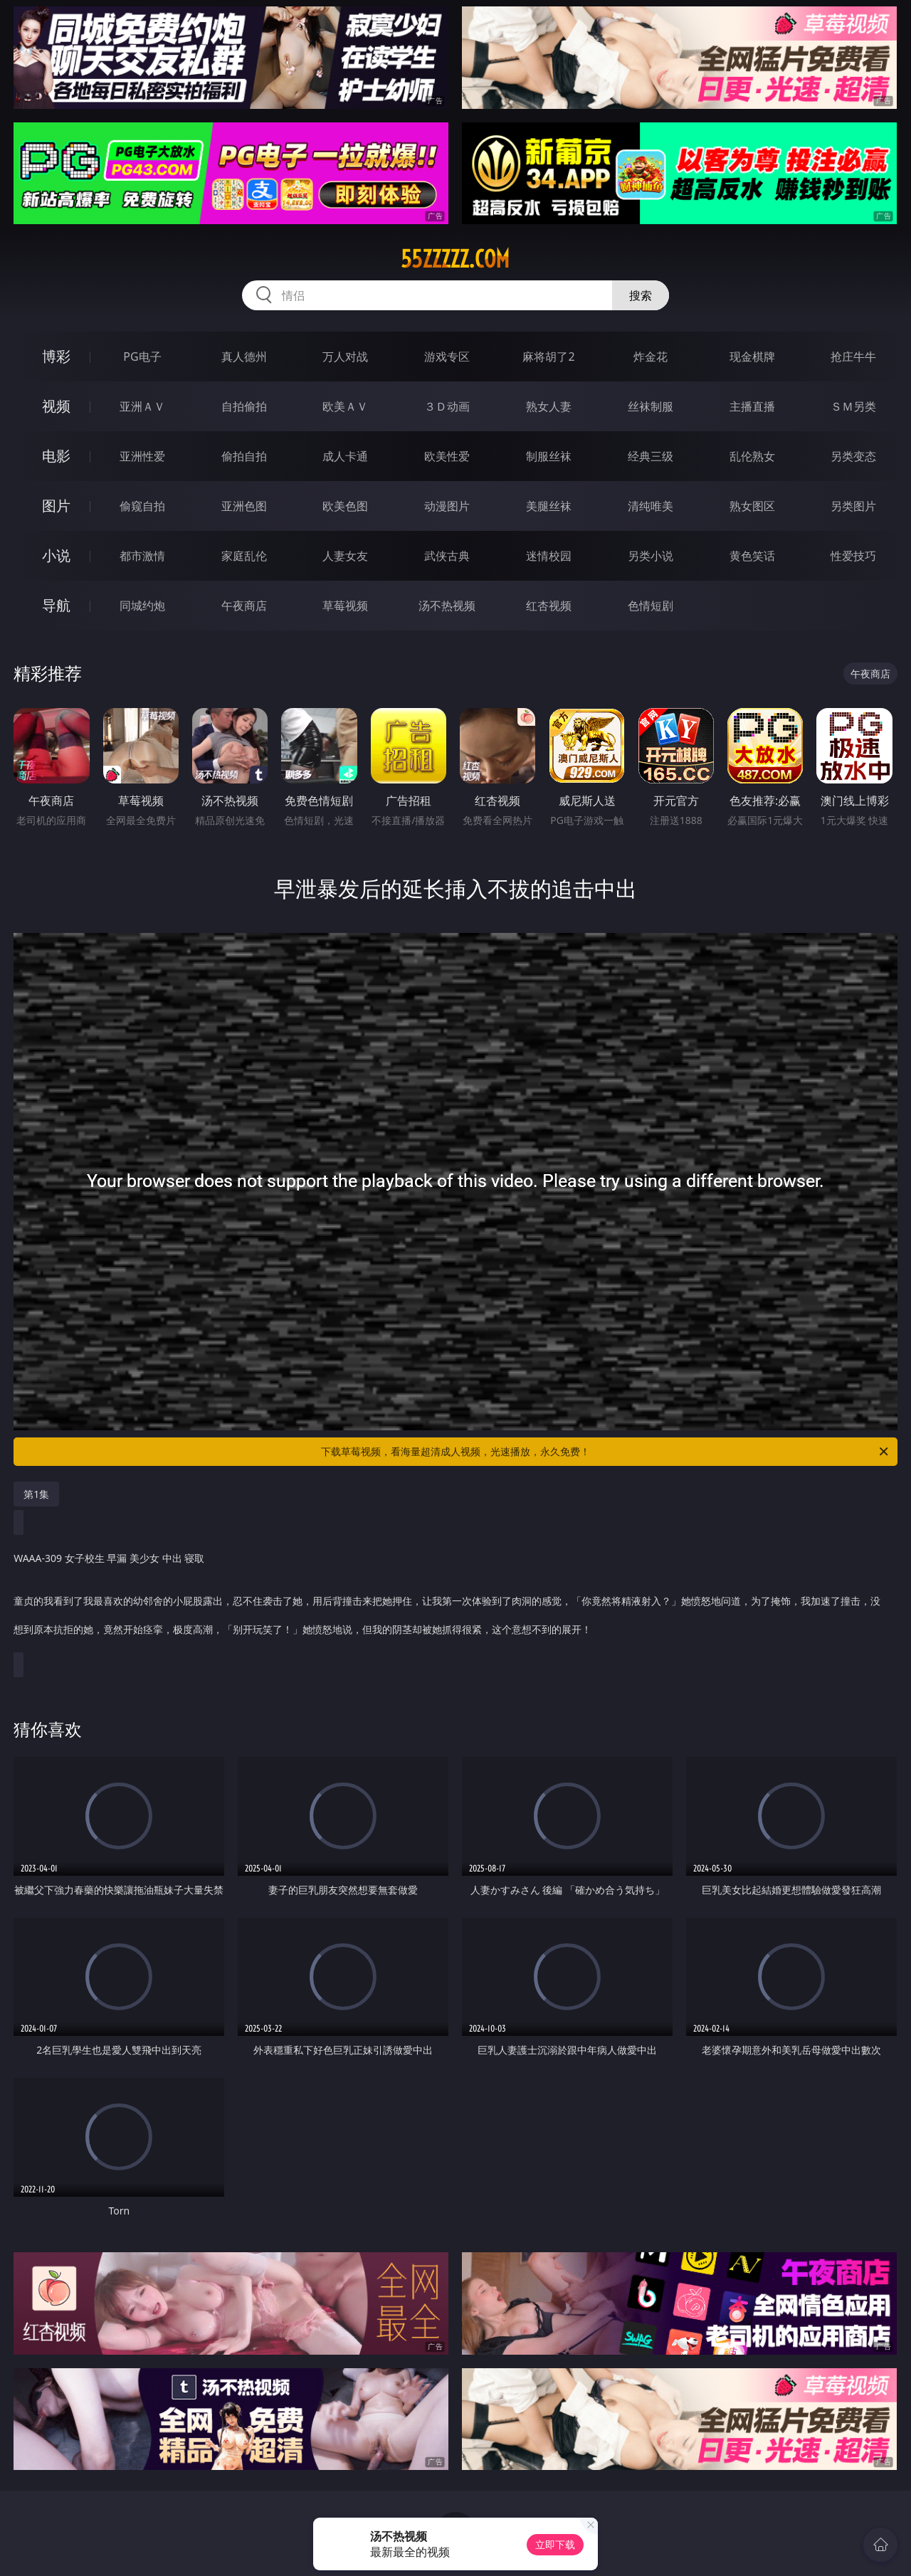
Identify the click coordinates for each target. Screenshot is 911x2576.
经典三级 (650, 456)
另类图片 (853, 506)
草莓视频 (345, 605)
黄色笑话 (752, 556)
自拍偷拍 (244, 406)
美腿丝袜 (549, 506)
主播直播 (752, 406)
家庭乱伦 (244, 556)
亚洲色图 (244, 506)
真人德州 (244, 356)
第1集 (36, 1494)
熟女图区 (752, 506)
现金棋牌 (752, 356)
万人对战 (345, 356)
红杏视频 (549, 605)
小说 (56, 555)
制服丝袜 (549, 456)
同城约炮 (142, 605)
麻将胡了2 (548, 356)
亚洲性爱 (142, 456)
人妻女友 (345, 556)
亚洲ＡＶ (142, 406)
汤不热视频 (446, 605)
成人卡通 (345, 456)
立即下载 (555, 2544)
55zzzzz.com (455, 259)
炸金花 (650, 356)
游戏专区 (447, 356)
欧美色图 (345, 506)
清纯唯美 (650, 506)
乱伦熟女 (752, 456)
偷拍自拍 (244, 456)
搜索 (640, 295)
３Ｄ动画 (447, 406)
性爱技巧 (853, 556)
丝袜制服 (650, 406)
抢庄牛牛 (853, 356)
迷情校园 (549, 556)
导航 (56, 605)
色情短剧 (650, 605)
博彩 (56, 356)
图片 (56, 505)
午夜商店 (244, 605)
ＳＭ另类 (853, 406)
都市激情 (142, 556)
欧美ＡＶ (345, 406)
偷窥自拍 (142, 506)
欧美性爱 (447, 456)
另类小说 (650, 556)
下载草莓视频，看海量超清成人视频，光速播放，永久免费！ (605, 1451)
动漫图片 (447, 506)
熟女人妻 (549, 406)
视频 (56, 406)
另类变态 (853, 456)
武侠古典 (447, 556)
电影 (56, 455)
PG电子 (142, 356)
